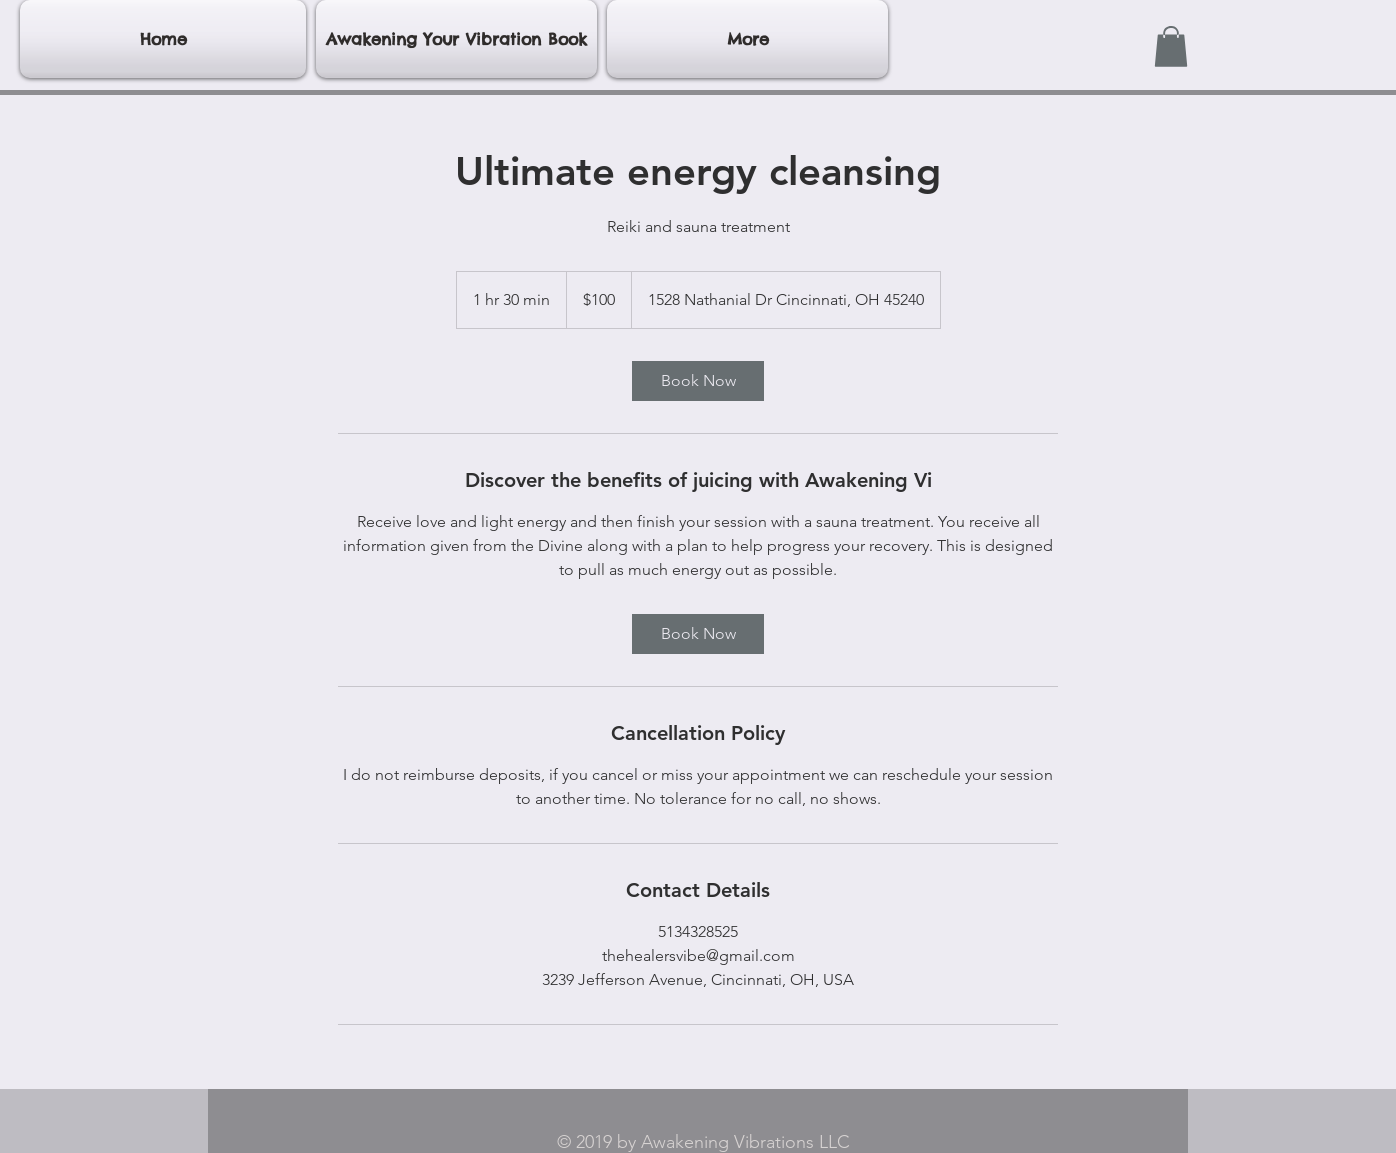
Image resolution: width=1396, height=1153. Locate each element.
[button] (1171, 46)
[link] (698, 381)
